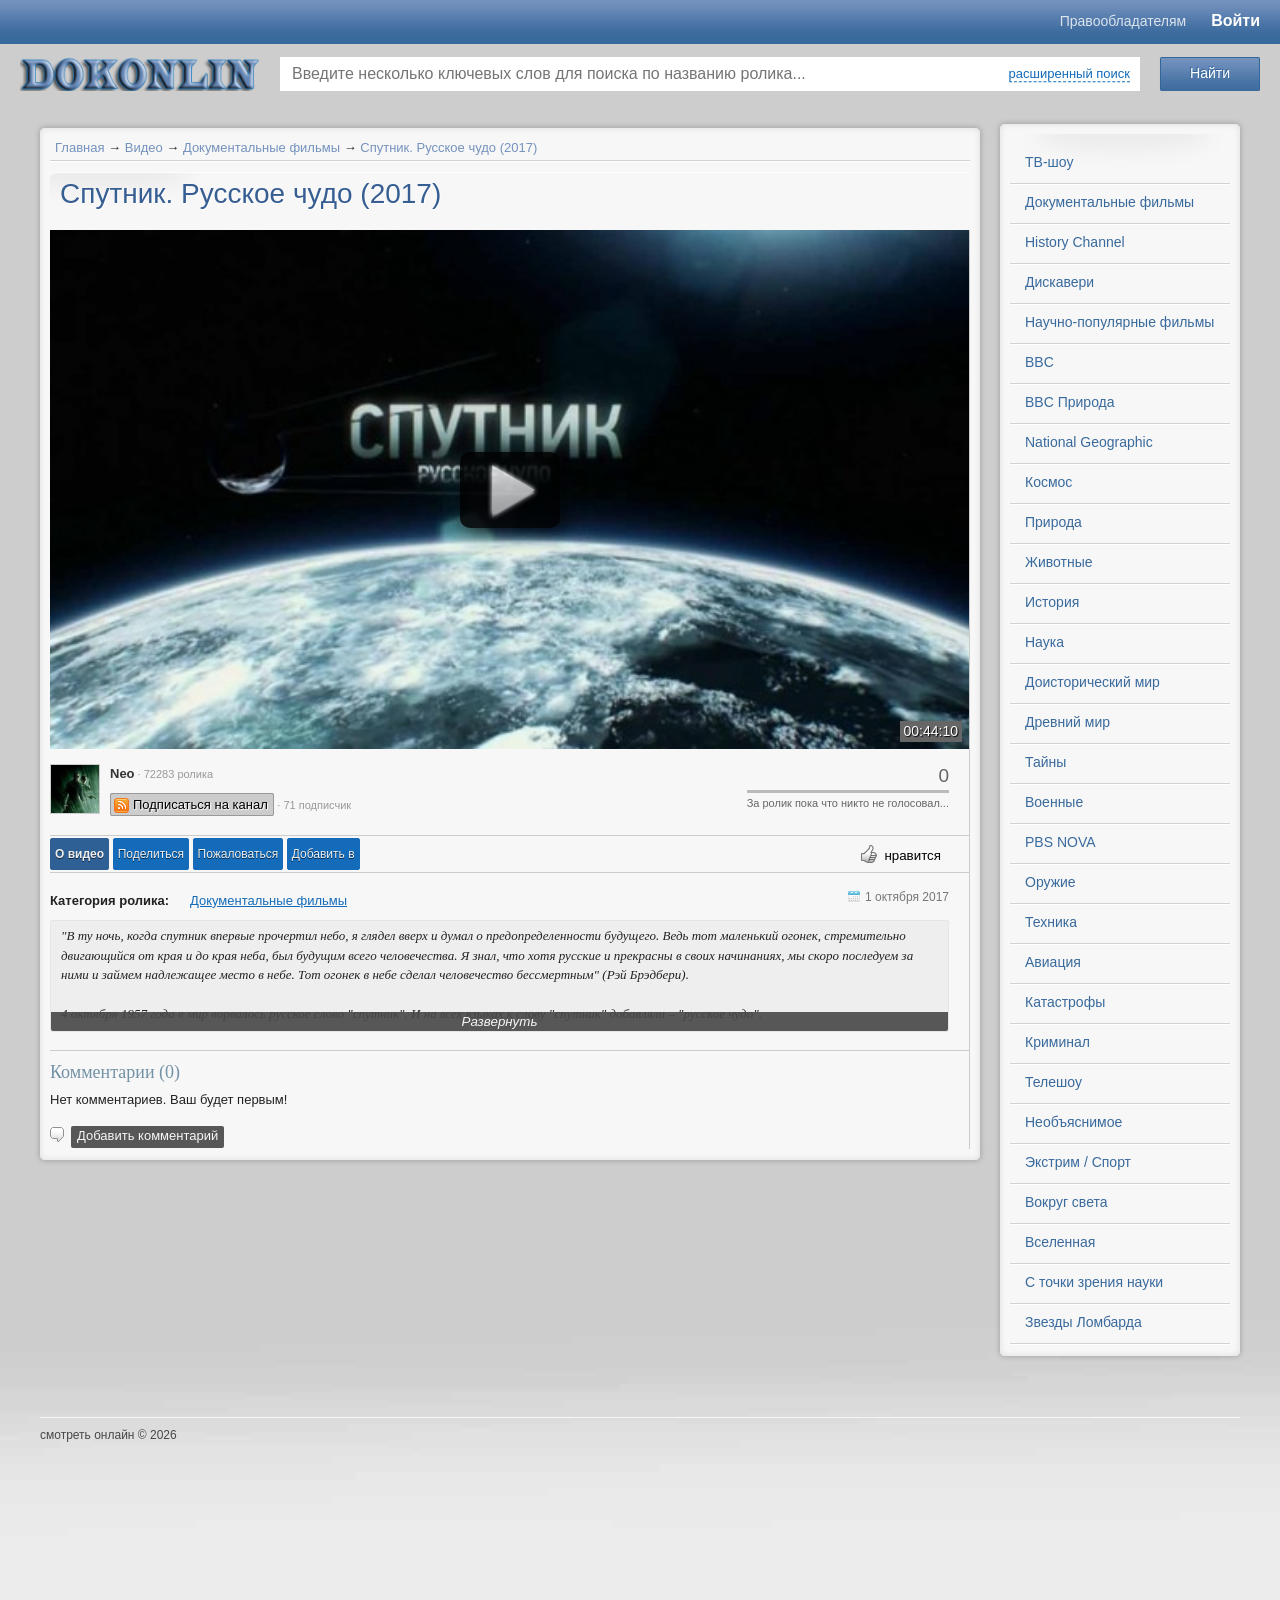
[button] (79, 854)
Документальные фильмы (261, 147)
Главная (79, 147)
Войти (1235, 20)
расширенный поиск (1069, 73)
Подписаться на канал (200, 804)
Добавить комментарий (147, 1135)
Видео (144, 147)
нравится (912, 855)
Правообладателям (1123, 21)
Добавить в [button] (323, 854)
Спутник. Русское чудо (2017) (448, 147)
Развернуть (500, 1021)
